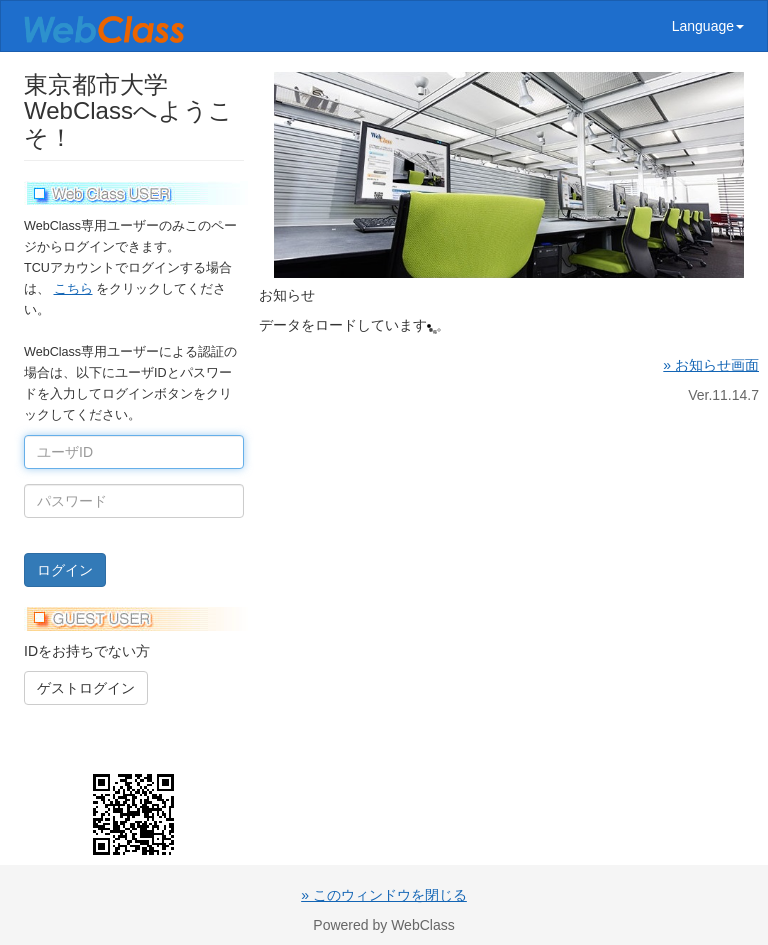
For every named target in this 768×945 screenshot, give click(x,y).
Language (708, 26)
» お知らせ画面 (711, 365)
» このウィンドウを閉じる (384, 895)
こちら (73, 289)
